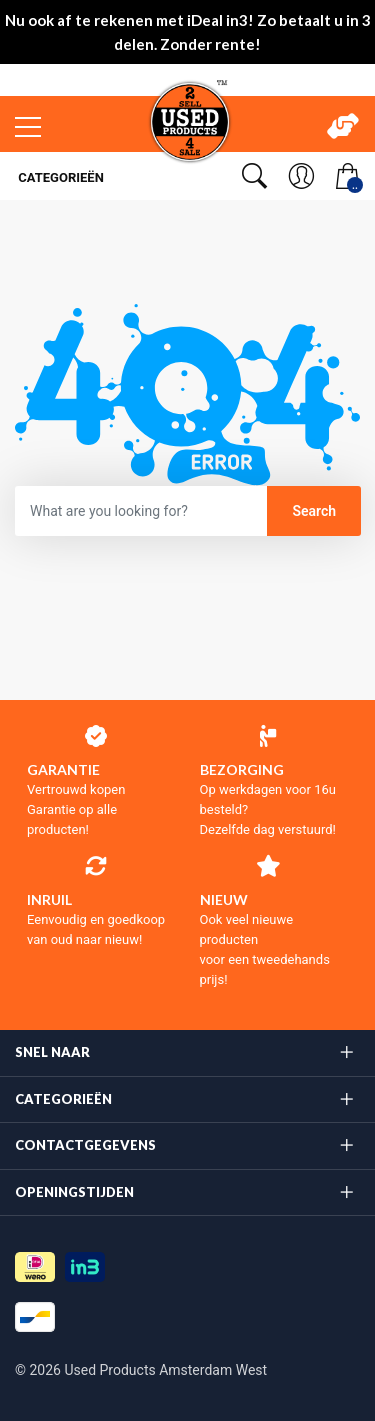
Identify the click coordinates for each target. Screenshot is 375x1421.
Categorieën (59, 177)
